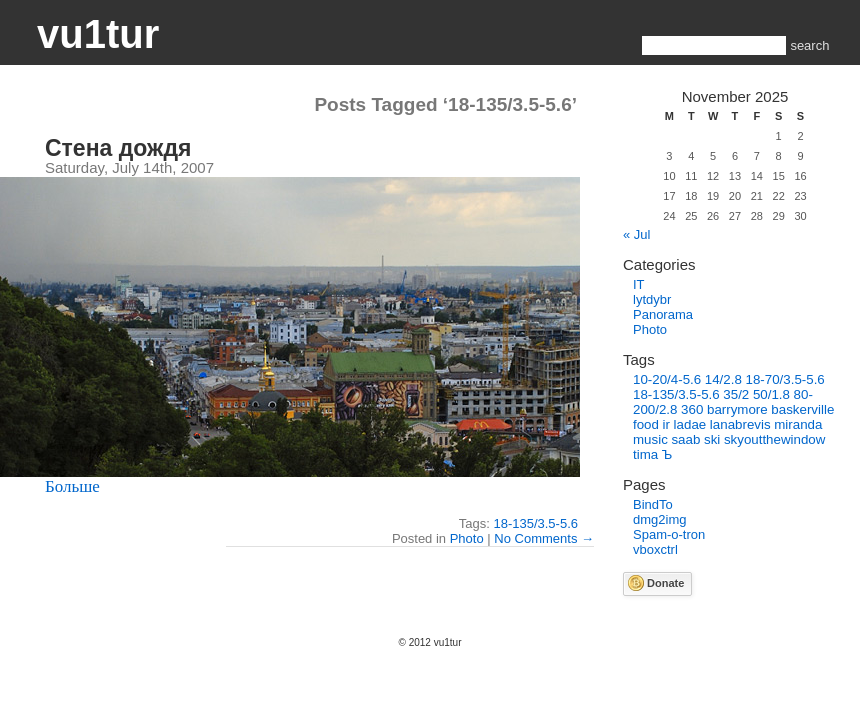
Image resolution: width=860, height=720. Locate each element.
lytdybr (652, 299)
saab (685, 439)
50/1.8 (771, 394)
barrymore (737, 409)
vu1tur (98, 34)
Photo (467, 538)
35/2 (736, 394)
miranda (798, 424)
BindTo (653, 504)
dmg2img (659, 519)
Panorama (663, 314)
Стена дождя (118, 148)
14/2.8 (723, 379)
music (650, 439)
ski (712, 439)
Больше (72, 486)
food (646, 424)
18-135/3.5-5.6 (535, 523)
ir (666, 424)
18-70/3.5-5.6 (784, 379)
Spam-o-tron (669, 534)
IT (639, 284)
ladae (690, 424)
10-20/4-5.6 (667, 379)
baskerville (802, 409)
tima (645, 454)
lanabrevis (740, 424)
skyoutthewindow (775, 439)
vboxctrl (655, 549)
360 (692, 409)
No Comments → (544, 538)
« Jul (636, 234)
